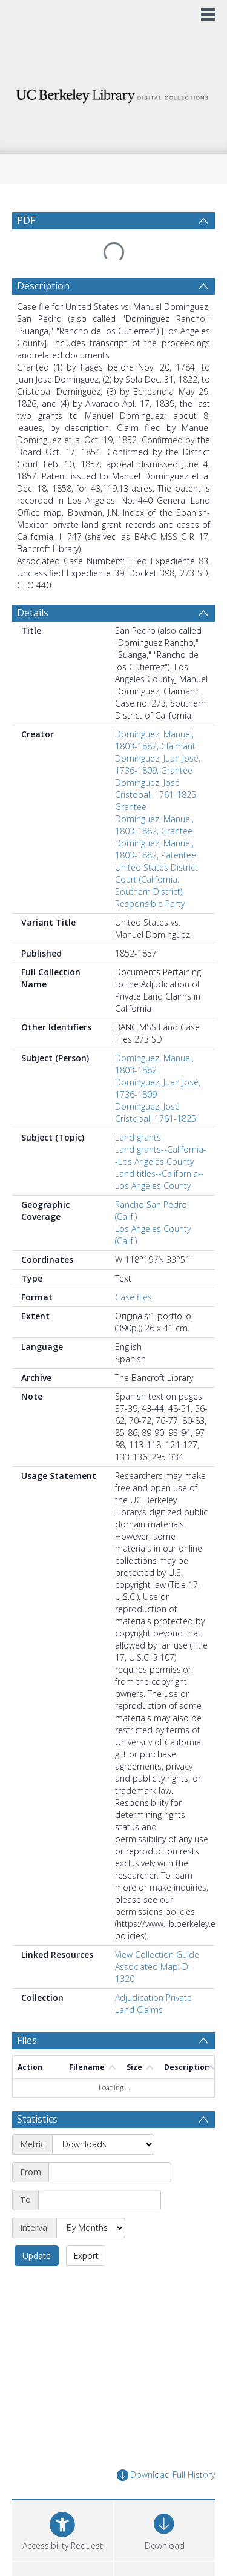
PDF (26, 220)
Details (32, 583)
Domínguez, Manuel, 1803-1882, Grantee (154, 796)
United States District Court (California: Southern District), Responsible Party (156, 856)
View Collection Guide (157, 1925)
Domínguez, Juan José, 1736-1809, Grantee (157, 735)
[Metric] (103, 2074)
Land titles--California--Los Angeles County (159, 1150)
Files (27, 2011)
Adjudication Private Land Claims (153, 1974)
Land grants (138, 1108)
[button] (62, 2493)
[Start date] (109, 2102)
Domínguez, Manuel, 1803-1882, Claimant (155, 711)
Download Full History (166, 2377)
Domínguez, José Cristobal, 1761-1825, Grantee (156, 765)
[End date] (99, 2130)
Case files (133, 1268)
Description (43, 256)
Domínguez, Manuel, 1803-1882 (154, 1035)
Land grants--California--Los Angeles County (160, 1126)
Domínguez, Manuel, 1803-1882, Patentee (155, 820)
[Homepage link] (114, 93)
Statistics (37, 2048)
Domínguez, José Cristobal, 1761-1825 (155, 1083)
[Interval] (90, 2157)
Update (157, 2157)
